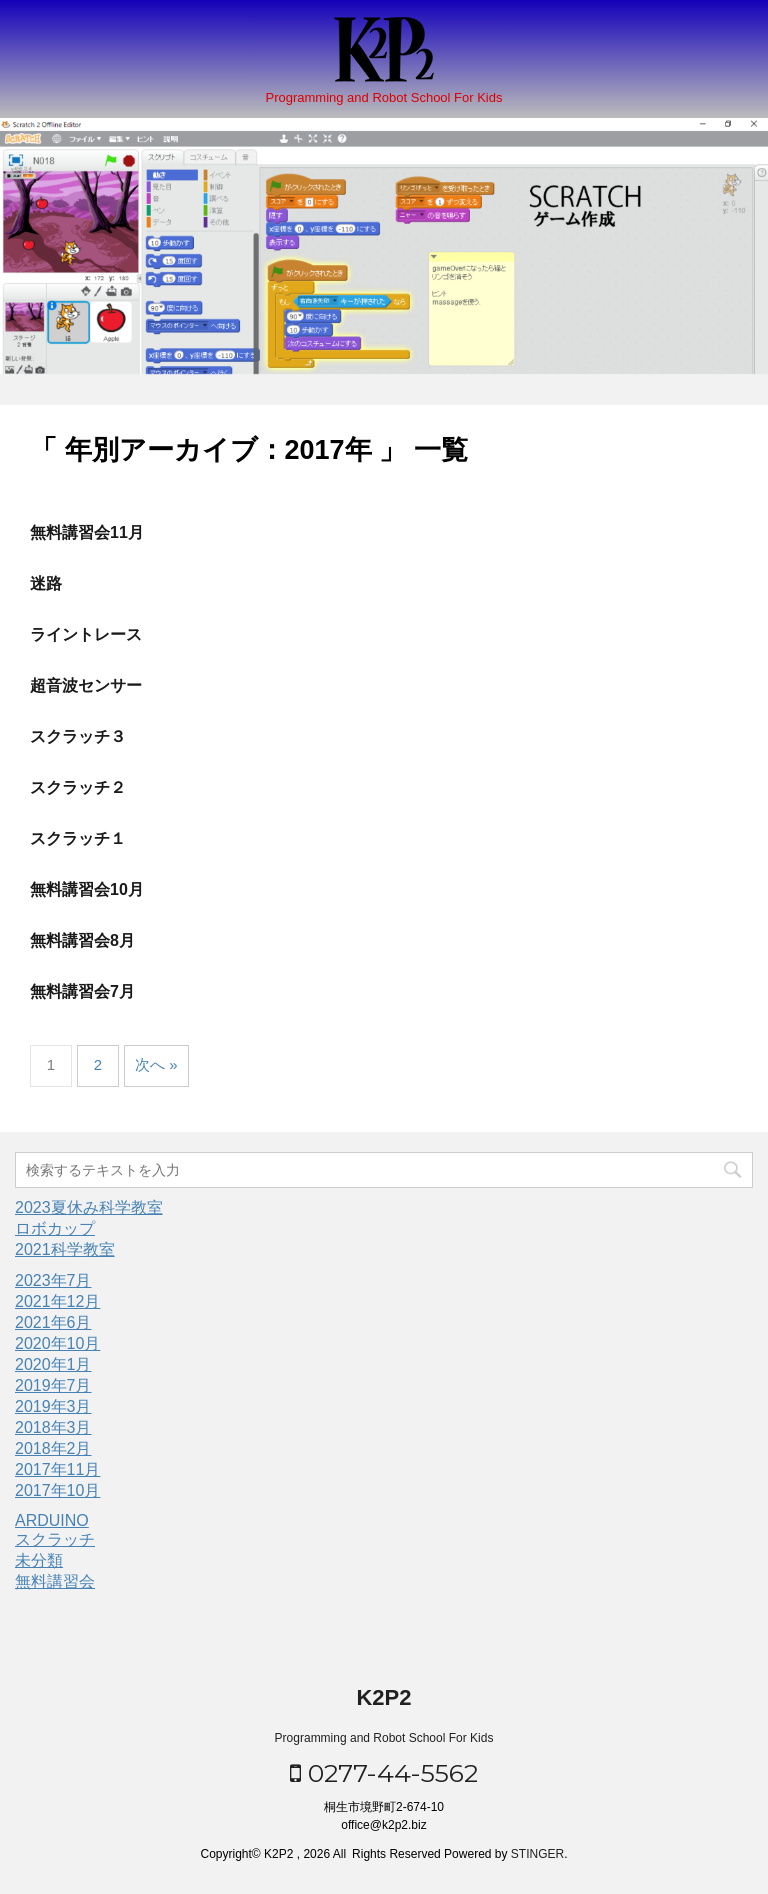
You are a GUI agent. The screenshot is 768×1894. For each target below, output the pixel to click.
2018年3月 (53, 1427)
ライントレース (86, 634)
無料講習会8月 (82, 940)
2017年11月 (57, 1469)
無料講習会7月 (82, 991)
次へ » (156, 1064)
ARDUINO (52, 1520)
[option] (384, 246)
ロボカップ (55, 1228)
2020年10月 (57, 1343)
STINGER (537, 1854)
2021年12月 (57, 1301)
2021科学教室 (65, 1249)
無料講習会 (55, 1581)
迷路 (46, 583)
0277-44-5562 (384, 1773)
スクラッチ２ (78, 787)
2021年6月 (53, 1322)
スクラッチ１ (78, 838)
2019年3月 (53, 1406)
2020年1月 (53, 1364)
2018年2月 (53, 1448)
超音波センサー (86, 685)
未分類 (39, 1560)
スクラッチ (55, 1539)
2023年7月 (53, 1280)
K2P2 (383, 1697)
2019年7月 (53, 1385)
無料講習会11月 (87, 532)
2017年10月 (57, 1490)
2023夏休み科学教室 (89, 1207)
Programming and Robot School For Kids (384, 1738)
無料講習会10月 (87, 889)
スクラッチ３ (78, 736)
